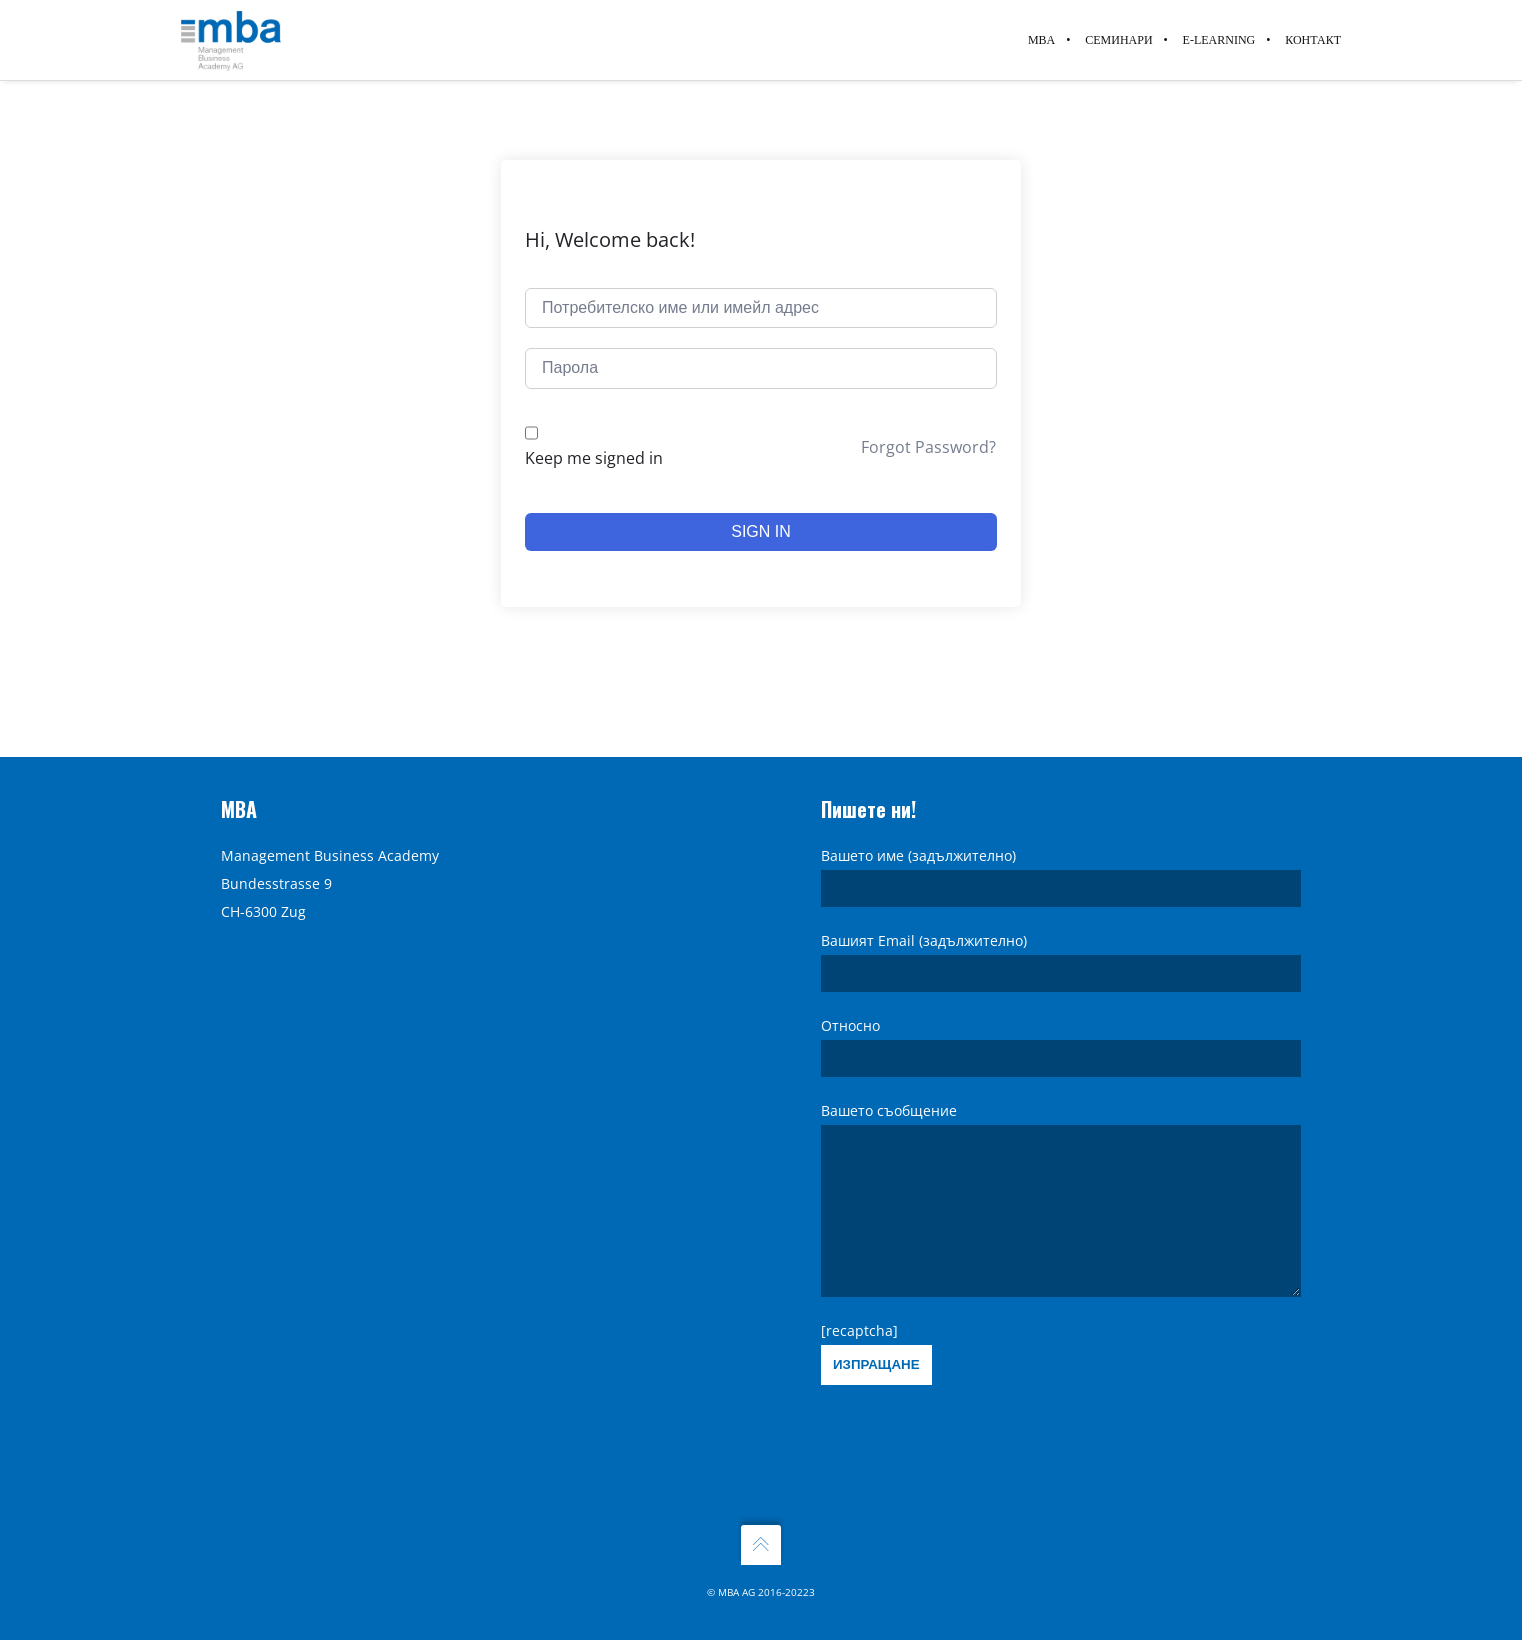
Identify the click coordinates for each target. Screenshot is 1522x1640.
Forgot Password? (928, 447)
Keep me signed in (594, 458)
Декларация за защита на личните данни (366, 929)
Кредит (246, 977)
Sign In (761, 531)
